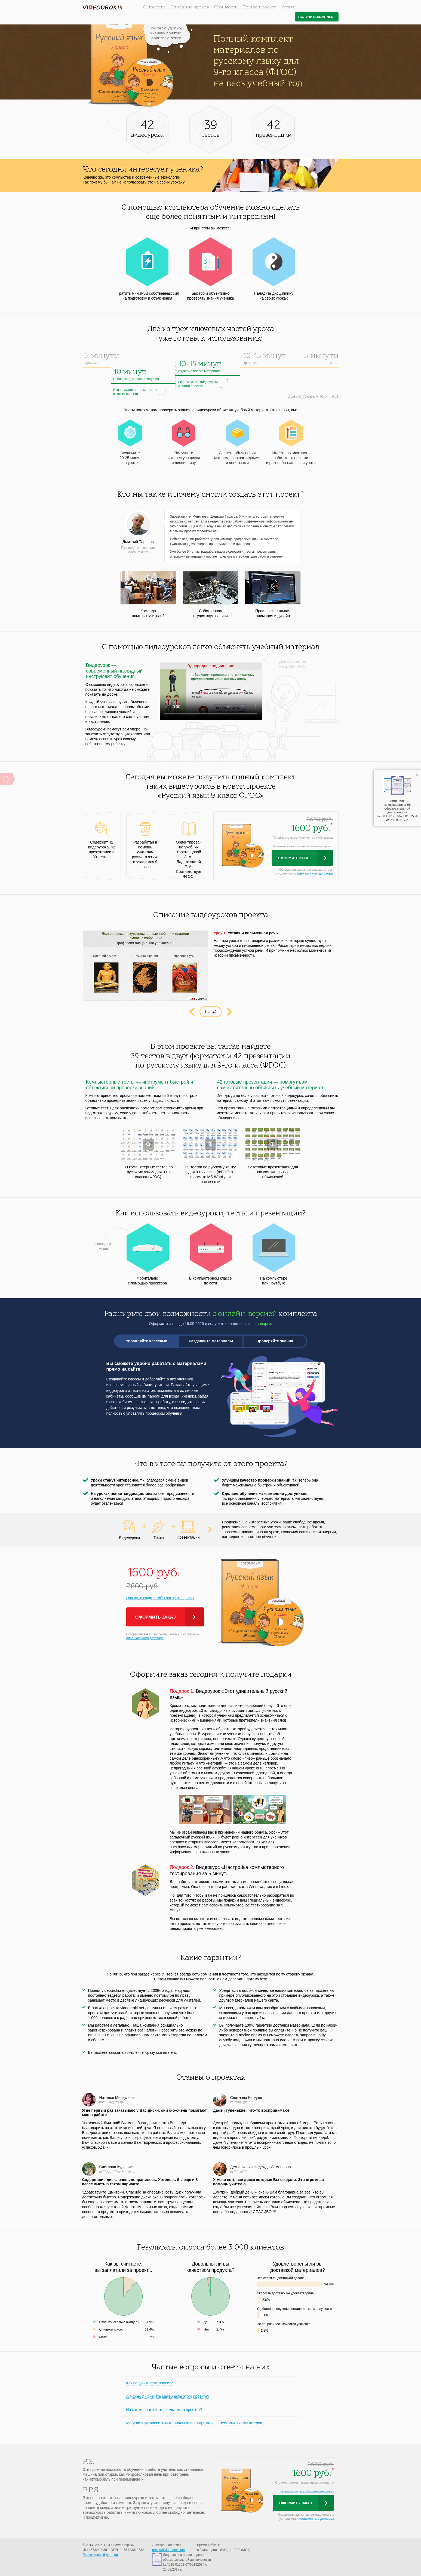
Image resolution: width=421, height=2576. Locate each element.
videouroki (102, 7)
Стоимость (225, 7)
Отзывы (290, 7)
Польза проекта (259, 7)
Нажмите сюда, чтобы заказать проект (160, 1598)
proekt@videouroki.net (168, 2550)
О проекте (154, 7)
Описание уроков (189, 7)
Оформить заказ (294, 858)
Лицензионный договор (100, 2555)
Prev (192, 1012)
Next (229, 1012)
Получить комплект (316, 17)
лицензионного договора (314, 873)
